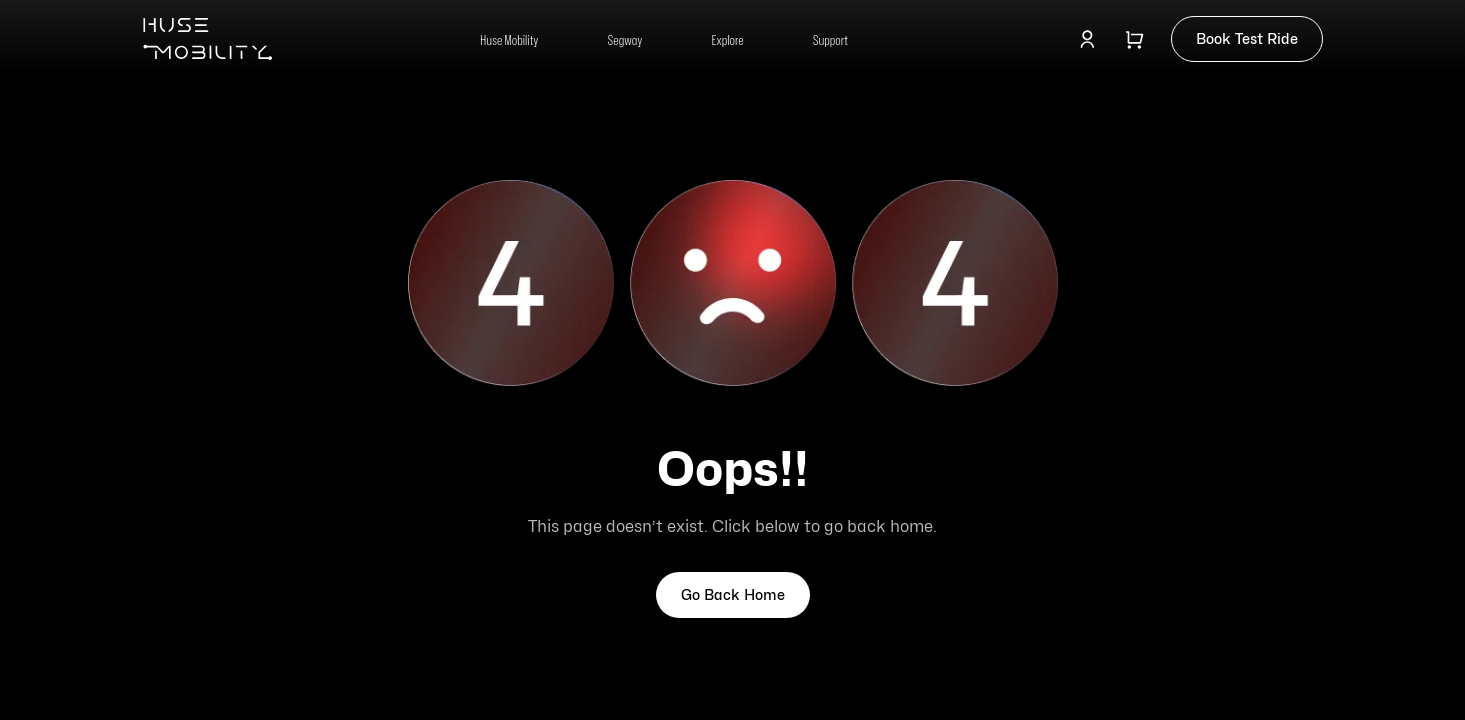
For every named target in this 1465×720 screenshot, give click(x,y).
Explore (728, 39)
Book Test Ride (1247, 38)
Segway (624, 39)
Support (830, 39)
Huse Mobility (509, 39)
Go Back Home (733, 594)
